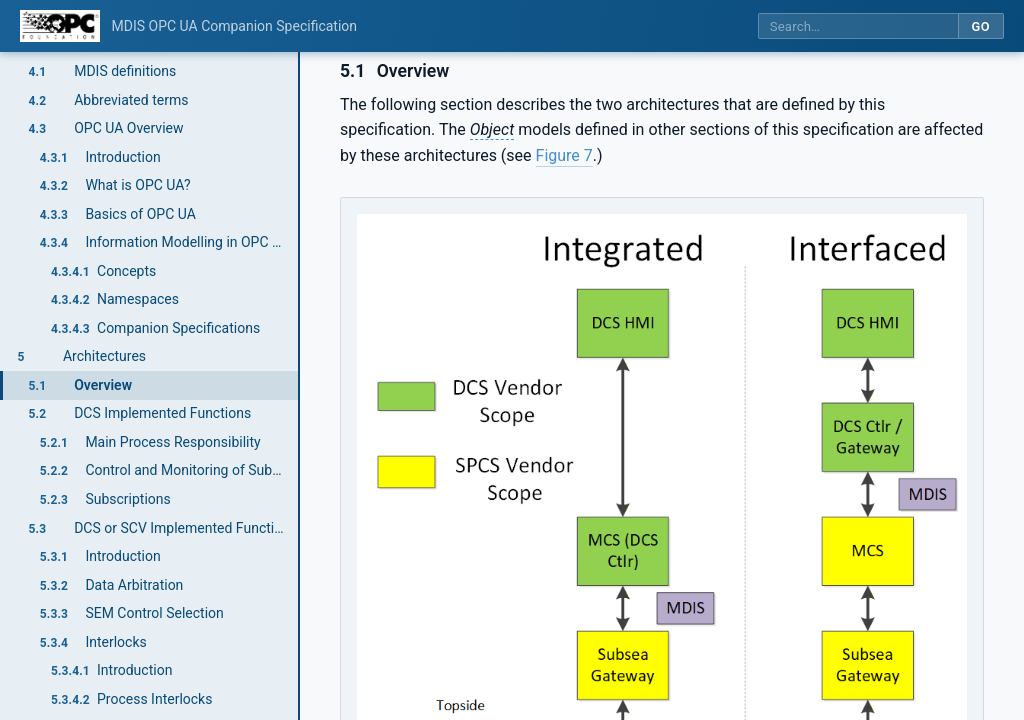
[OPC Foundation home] (60, 26)
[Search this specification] (858, 26)
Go (980, 26)
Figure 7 (564, 155)
